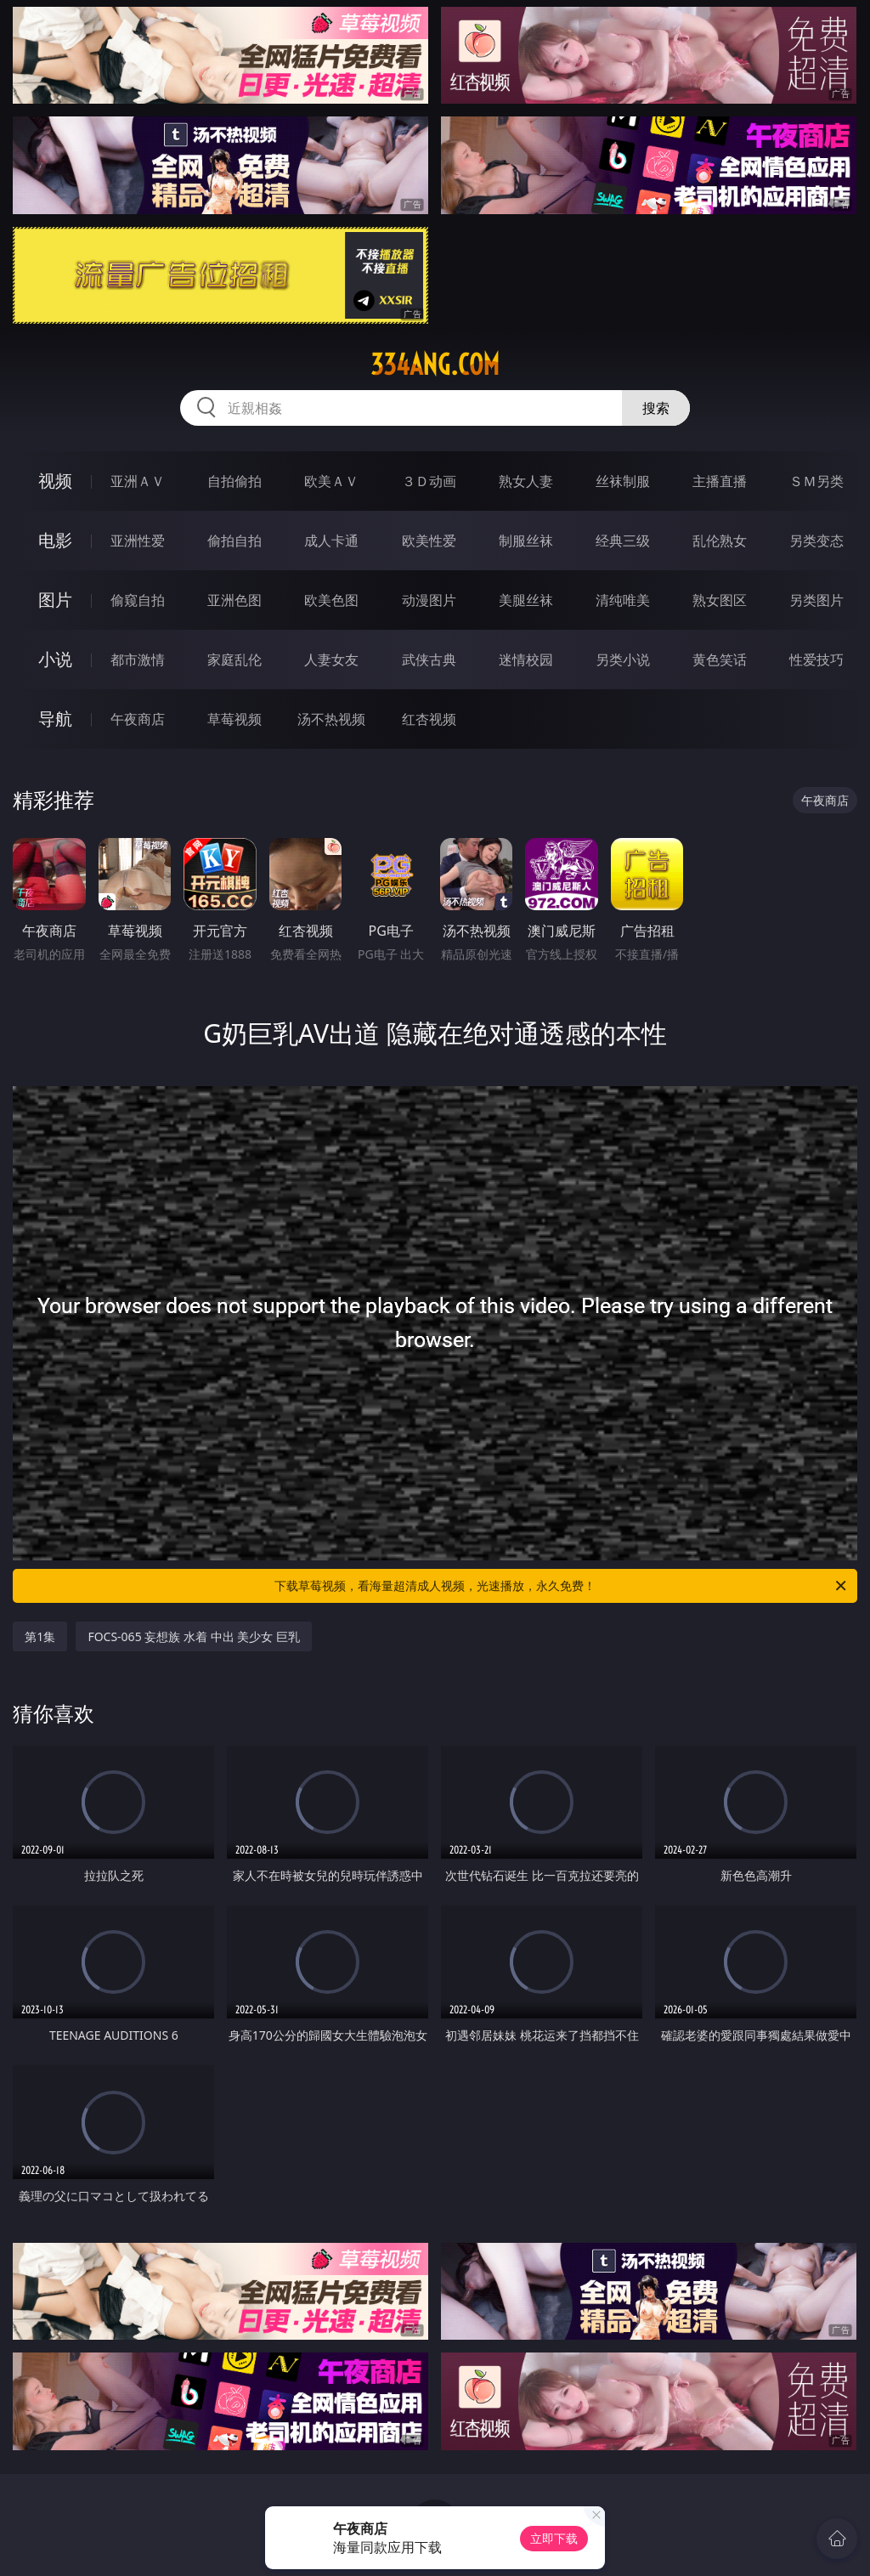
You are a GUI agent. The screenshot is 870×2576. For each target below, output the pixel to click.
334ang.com (435, 365)
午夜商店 (137, 719)
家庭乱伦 (234, 659)
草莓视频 (234, 719)
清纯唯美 (623, 600)
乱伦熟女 (719, 540)
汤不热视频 (331, 719)
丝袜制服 (623, 481)
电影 (55, 540)
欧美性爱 (429, 540)
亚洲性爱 (137, 540)
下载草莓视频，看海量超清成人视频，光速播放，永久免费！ (561, 1586)
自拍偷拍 (234, 481)
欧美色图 (331, 600)
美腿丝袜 (526, 600)
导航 (55, 718)
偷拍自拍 (234, 540)
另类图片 (816, 600)
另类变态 (816, 540)
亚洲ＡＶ (137, 481)
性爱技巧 (816, 659)
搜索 (655, 408)
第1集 (40, 1636)
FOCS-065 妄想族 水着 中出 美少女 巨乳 (193, 1636)
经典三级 (623, 540)
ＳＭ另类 (816, 481)
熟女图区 (719, 600)
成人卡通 (331, 540)
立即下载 (554, 2538)
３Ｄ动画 (429, 481)
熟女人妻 (526, 481)
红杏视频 (429, 719)
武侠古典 (429, 659)
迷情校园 (526, 659)
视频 (55, 480)
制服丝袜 (526, 540)
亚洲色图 (234, 600)
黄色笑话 (719, 659)
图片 (55, 599)
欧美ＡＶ (331, 481)
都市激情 (137, 659)
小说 (55, 659)
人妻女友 (331, 659)
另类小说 (623, 659)
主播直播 (719, 481)
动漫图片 (429, 600)
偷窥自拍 (137, 600)
